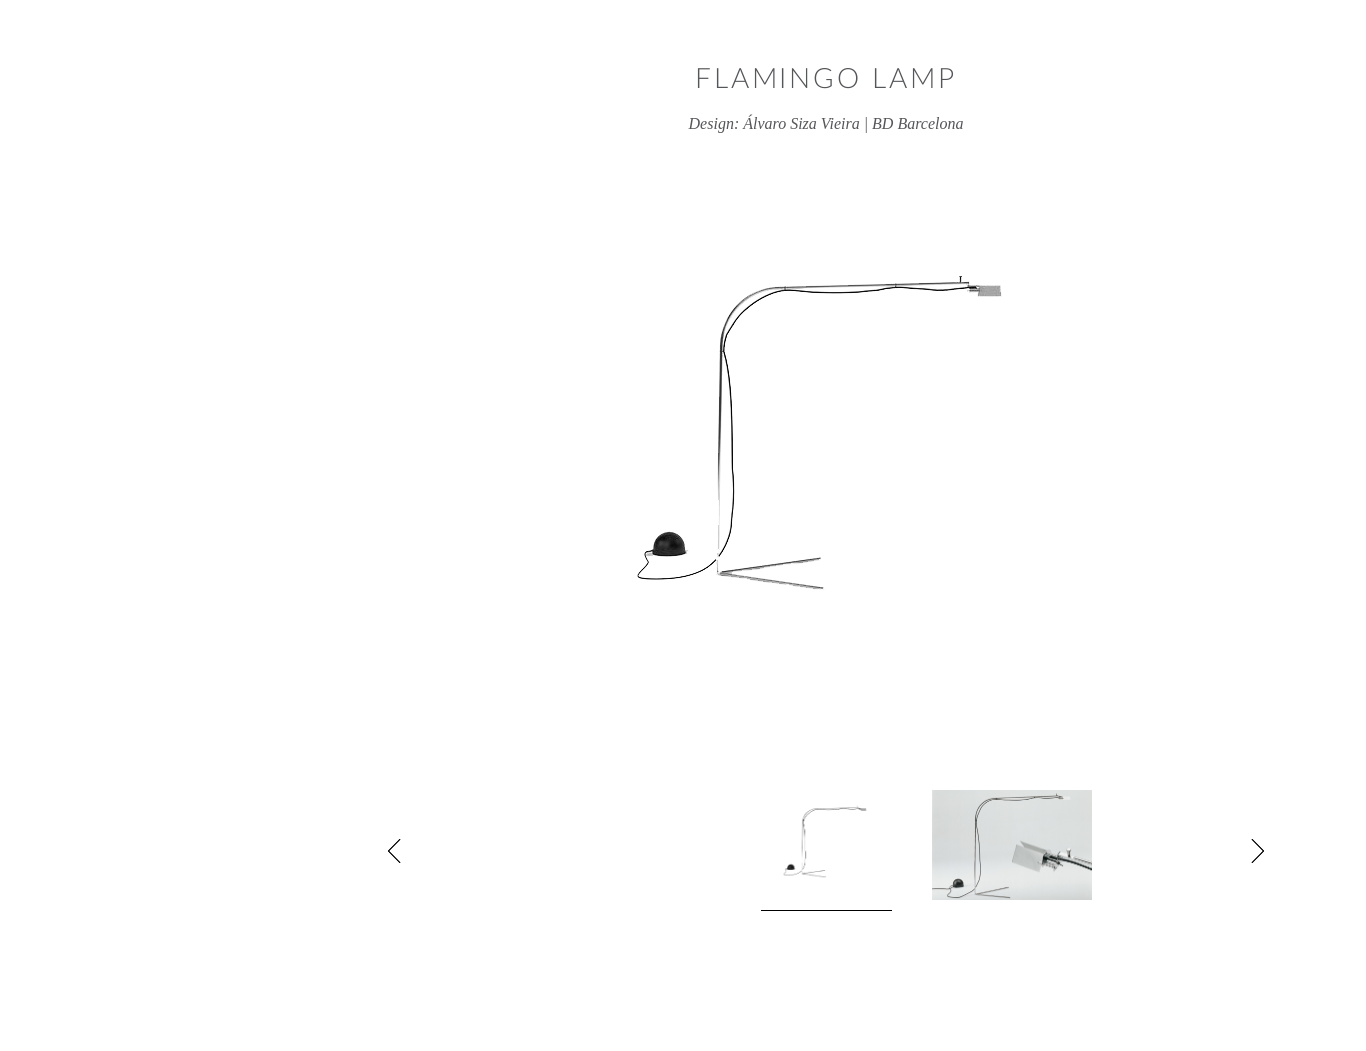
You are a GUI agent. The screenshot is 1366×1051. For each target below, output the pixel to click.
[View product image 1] (683, 850)
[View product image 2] (869, 845)
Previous (252, 851)
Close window (1290, 75)
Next (1114, 851)
